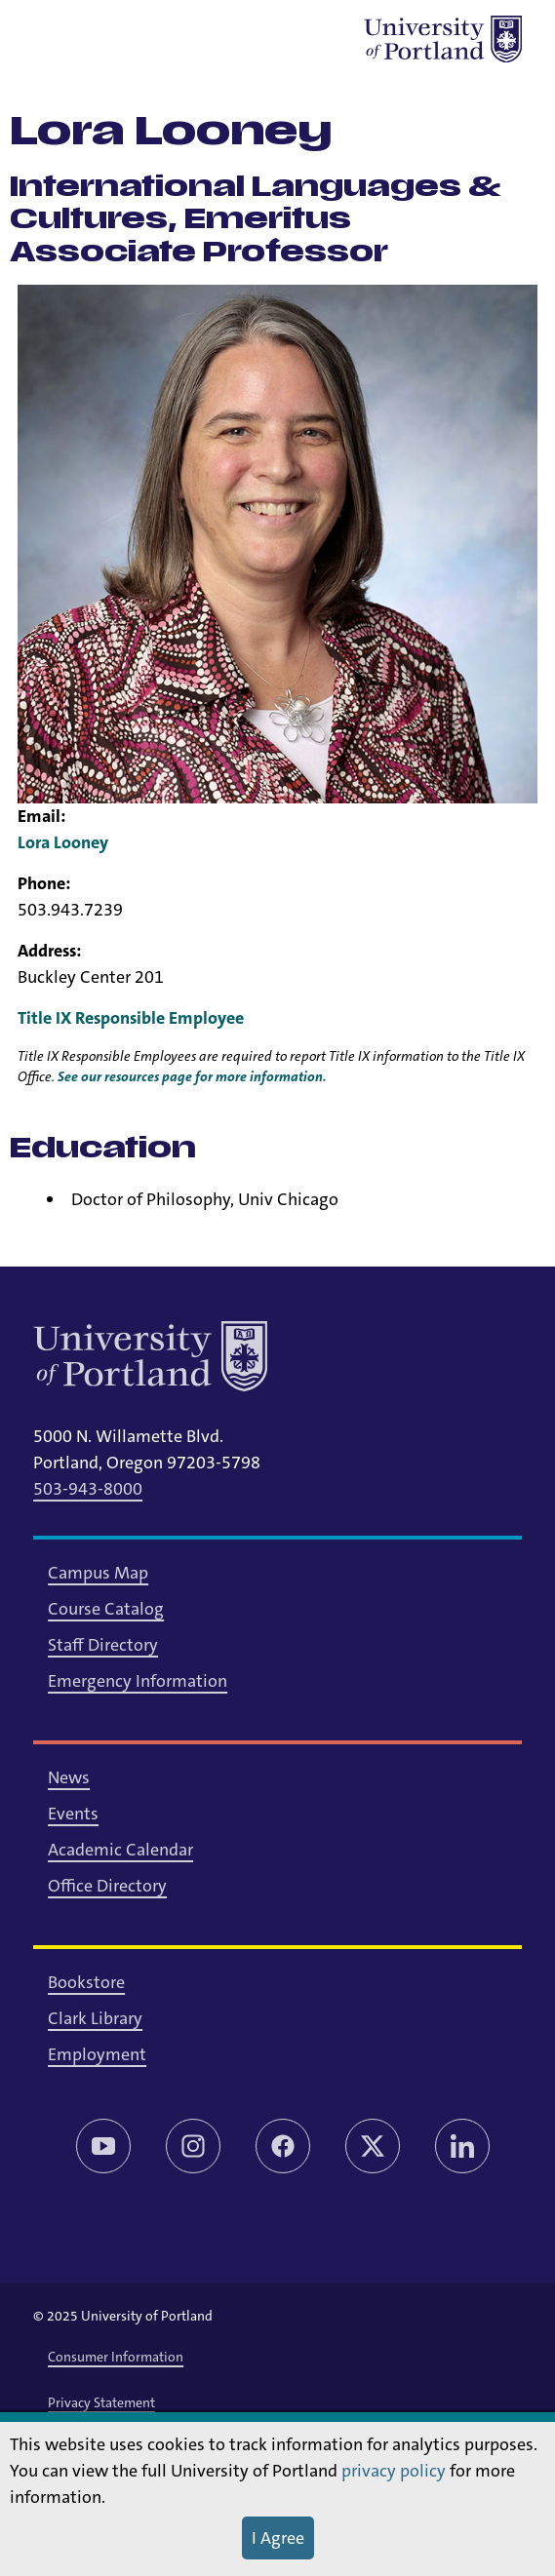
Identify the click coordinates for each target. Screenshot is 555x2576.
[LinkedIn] (462, 2146)
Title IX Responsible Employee (131, 1018)
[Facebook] (283, 2146)
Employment (97, 2054)
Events (73, 1813)
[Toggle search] (107, 39)
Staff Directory (103, 1645)
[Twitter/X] (372, 2146)
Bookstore (86, 1982)
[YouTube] (103, 2146)
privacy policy (393, 2470)
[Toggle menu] (56, 39)
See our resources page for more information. (192, 1076)
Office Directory (107, 1885)
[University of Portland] (443, 39)
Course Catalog (106, 1608)
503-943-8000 (87, 1489)
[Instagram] (193, 2146)
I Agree (278, 2538)
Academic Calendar (120, 1849)
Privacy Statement (101, 2402)
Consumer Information (115, 2356)
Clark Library (95, 2018)
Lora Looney (63, 842)
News (69, 1777)
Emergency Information (137, 1681)
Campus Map (98, 1572)
